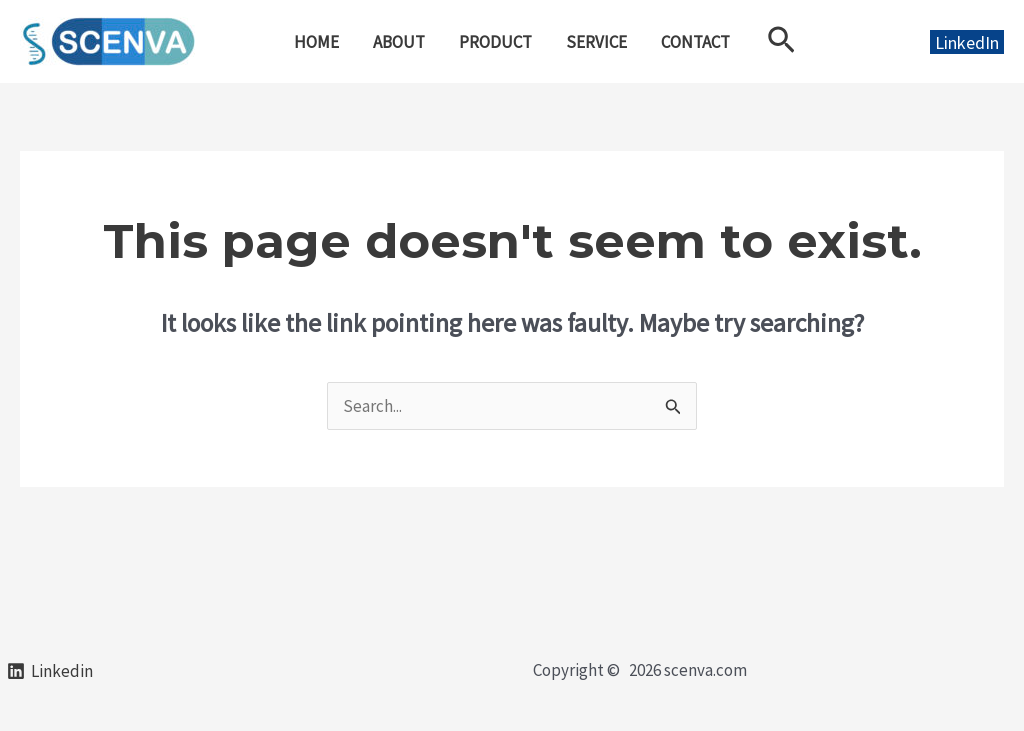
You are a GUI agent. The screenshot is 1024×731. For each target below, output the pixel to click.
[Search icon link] (781, 41)
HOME (316, 42)
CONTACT (695, 42)
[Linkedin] (50, 671)
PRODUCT (495, 42)
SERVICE (596, 42)
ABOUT (399, 42)
